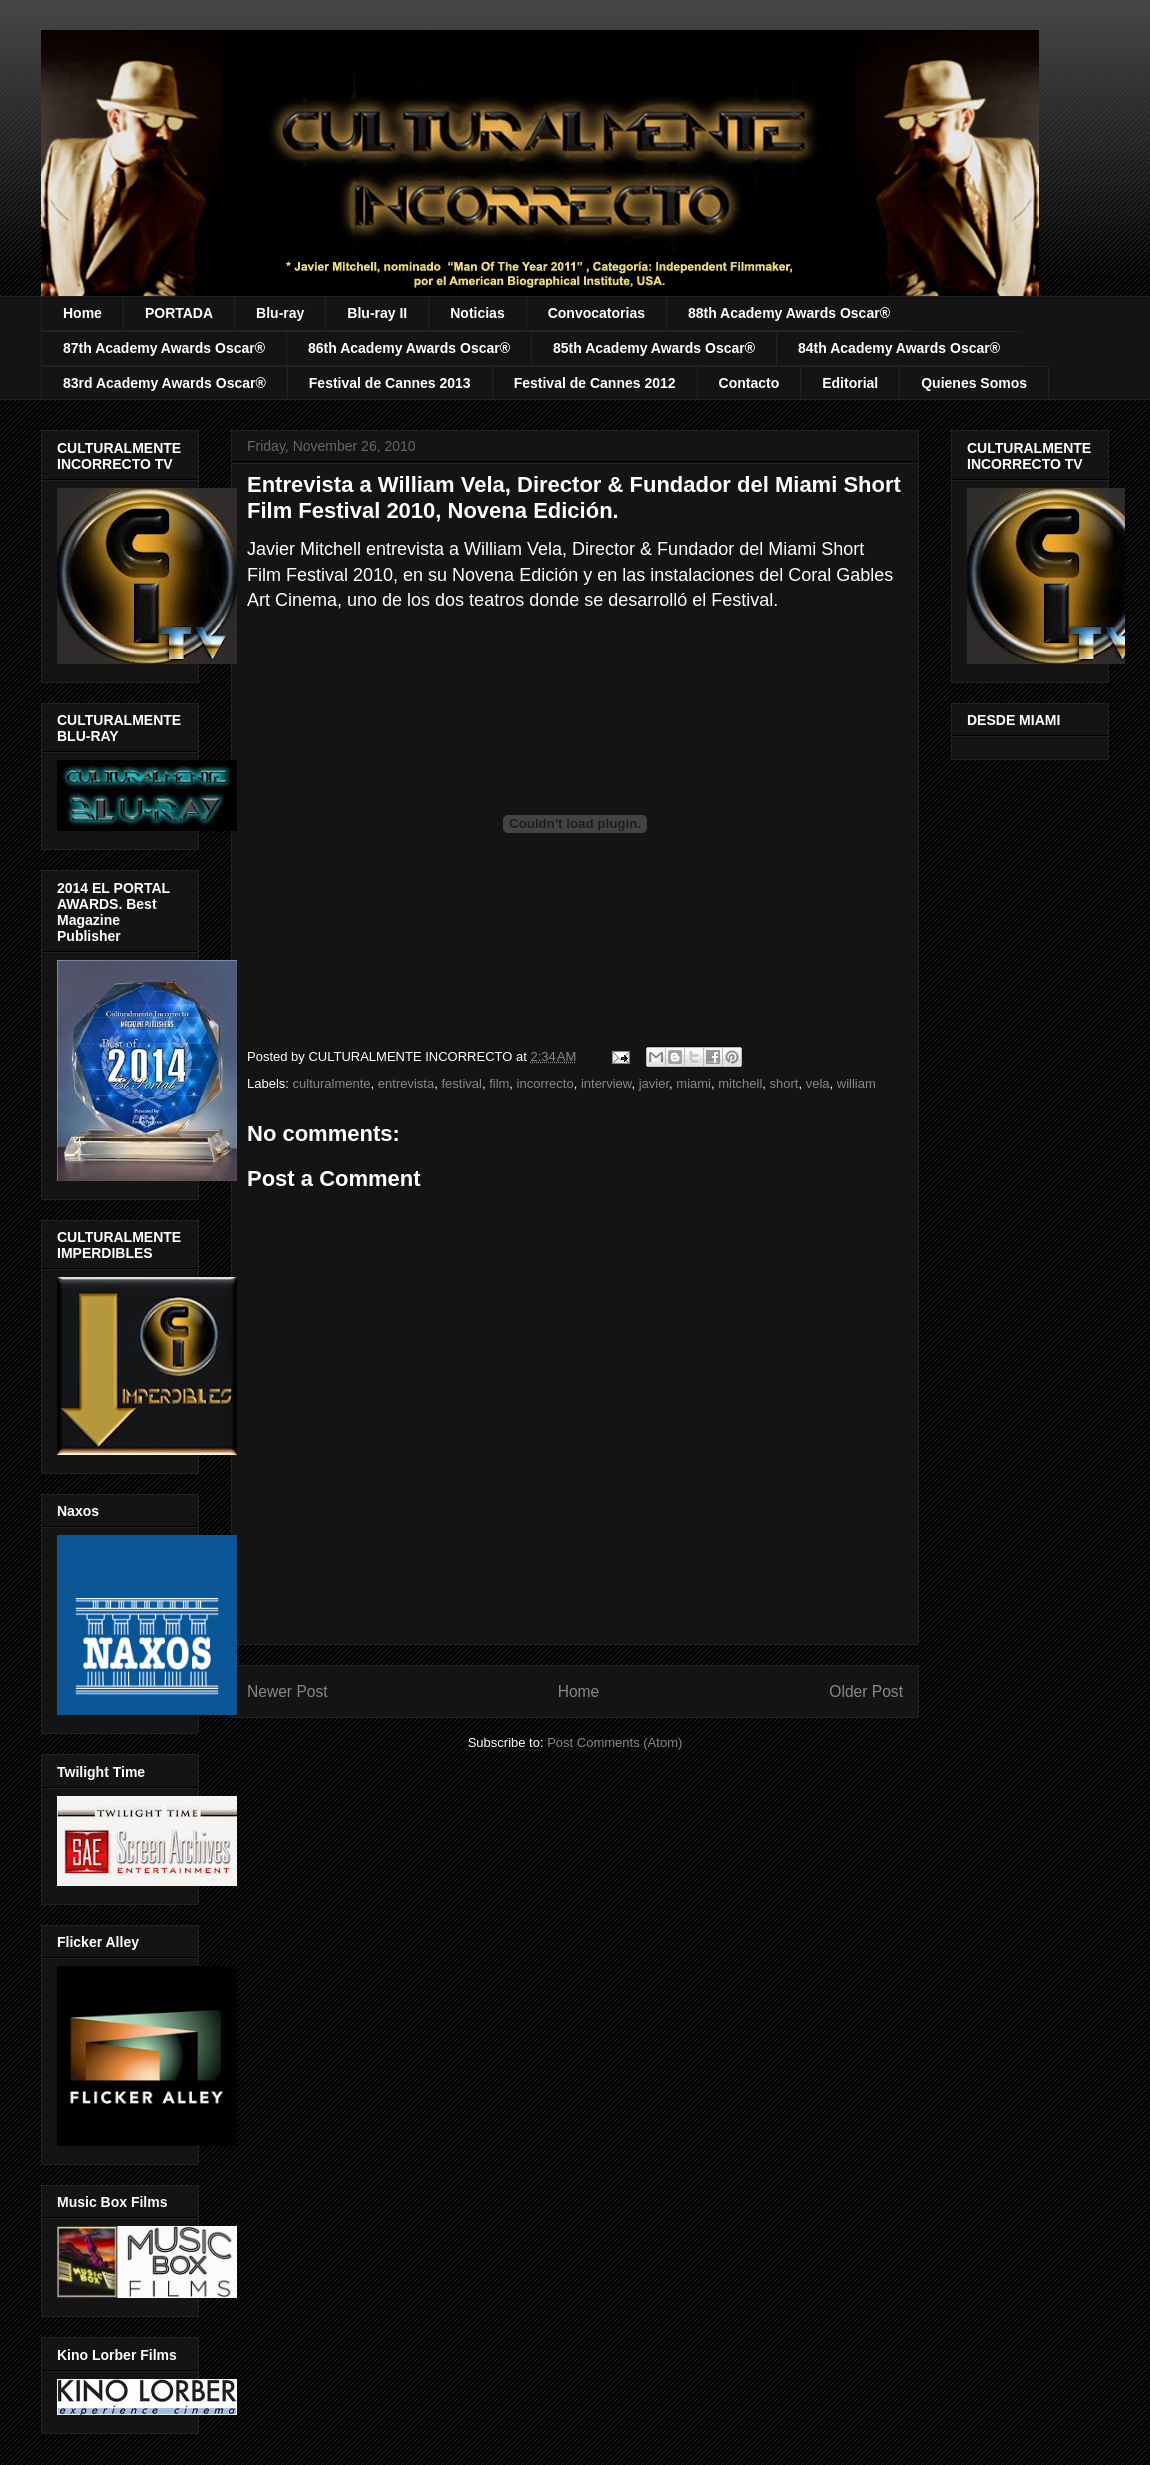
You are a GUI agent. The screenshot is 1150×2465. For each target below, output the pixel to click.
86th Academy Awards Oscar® (409, 348)
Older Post (866, 1691)
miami (693, 1083)
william (856, 1083)
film (499, 1083)
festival (461, 1083)
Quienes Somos (974, 383)
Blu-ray (280, 313)
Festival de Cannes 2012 (595, 383)
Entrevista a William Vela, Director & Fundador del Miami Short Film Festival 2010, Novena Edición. (574, 497)
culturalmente (332, 1083)
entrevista (406, 1083)
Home (82, 313)
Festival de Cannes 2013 (390, 383)
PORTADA (179, 313)
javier (654, 1083)
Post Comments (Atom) (614, 1742)
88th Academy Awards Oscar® (789, 313)
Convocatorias (596, 313)
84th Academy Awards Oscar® (899, 348)
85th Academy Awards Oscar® (654, 348)
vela (818, 1083)
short (784, 1083)
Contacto (749, 383)
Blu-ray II (377, 313)
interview (606, 1083)
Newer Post (287, 1691)
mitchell (740, 1083)
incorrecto (545, 1083)
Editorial (850, 383)
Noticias (477, 313)
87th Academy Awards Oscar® (164, 348)
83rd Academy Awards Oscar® (164, 383)
